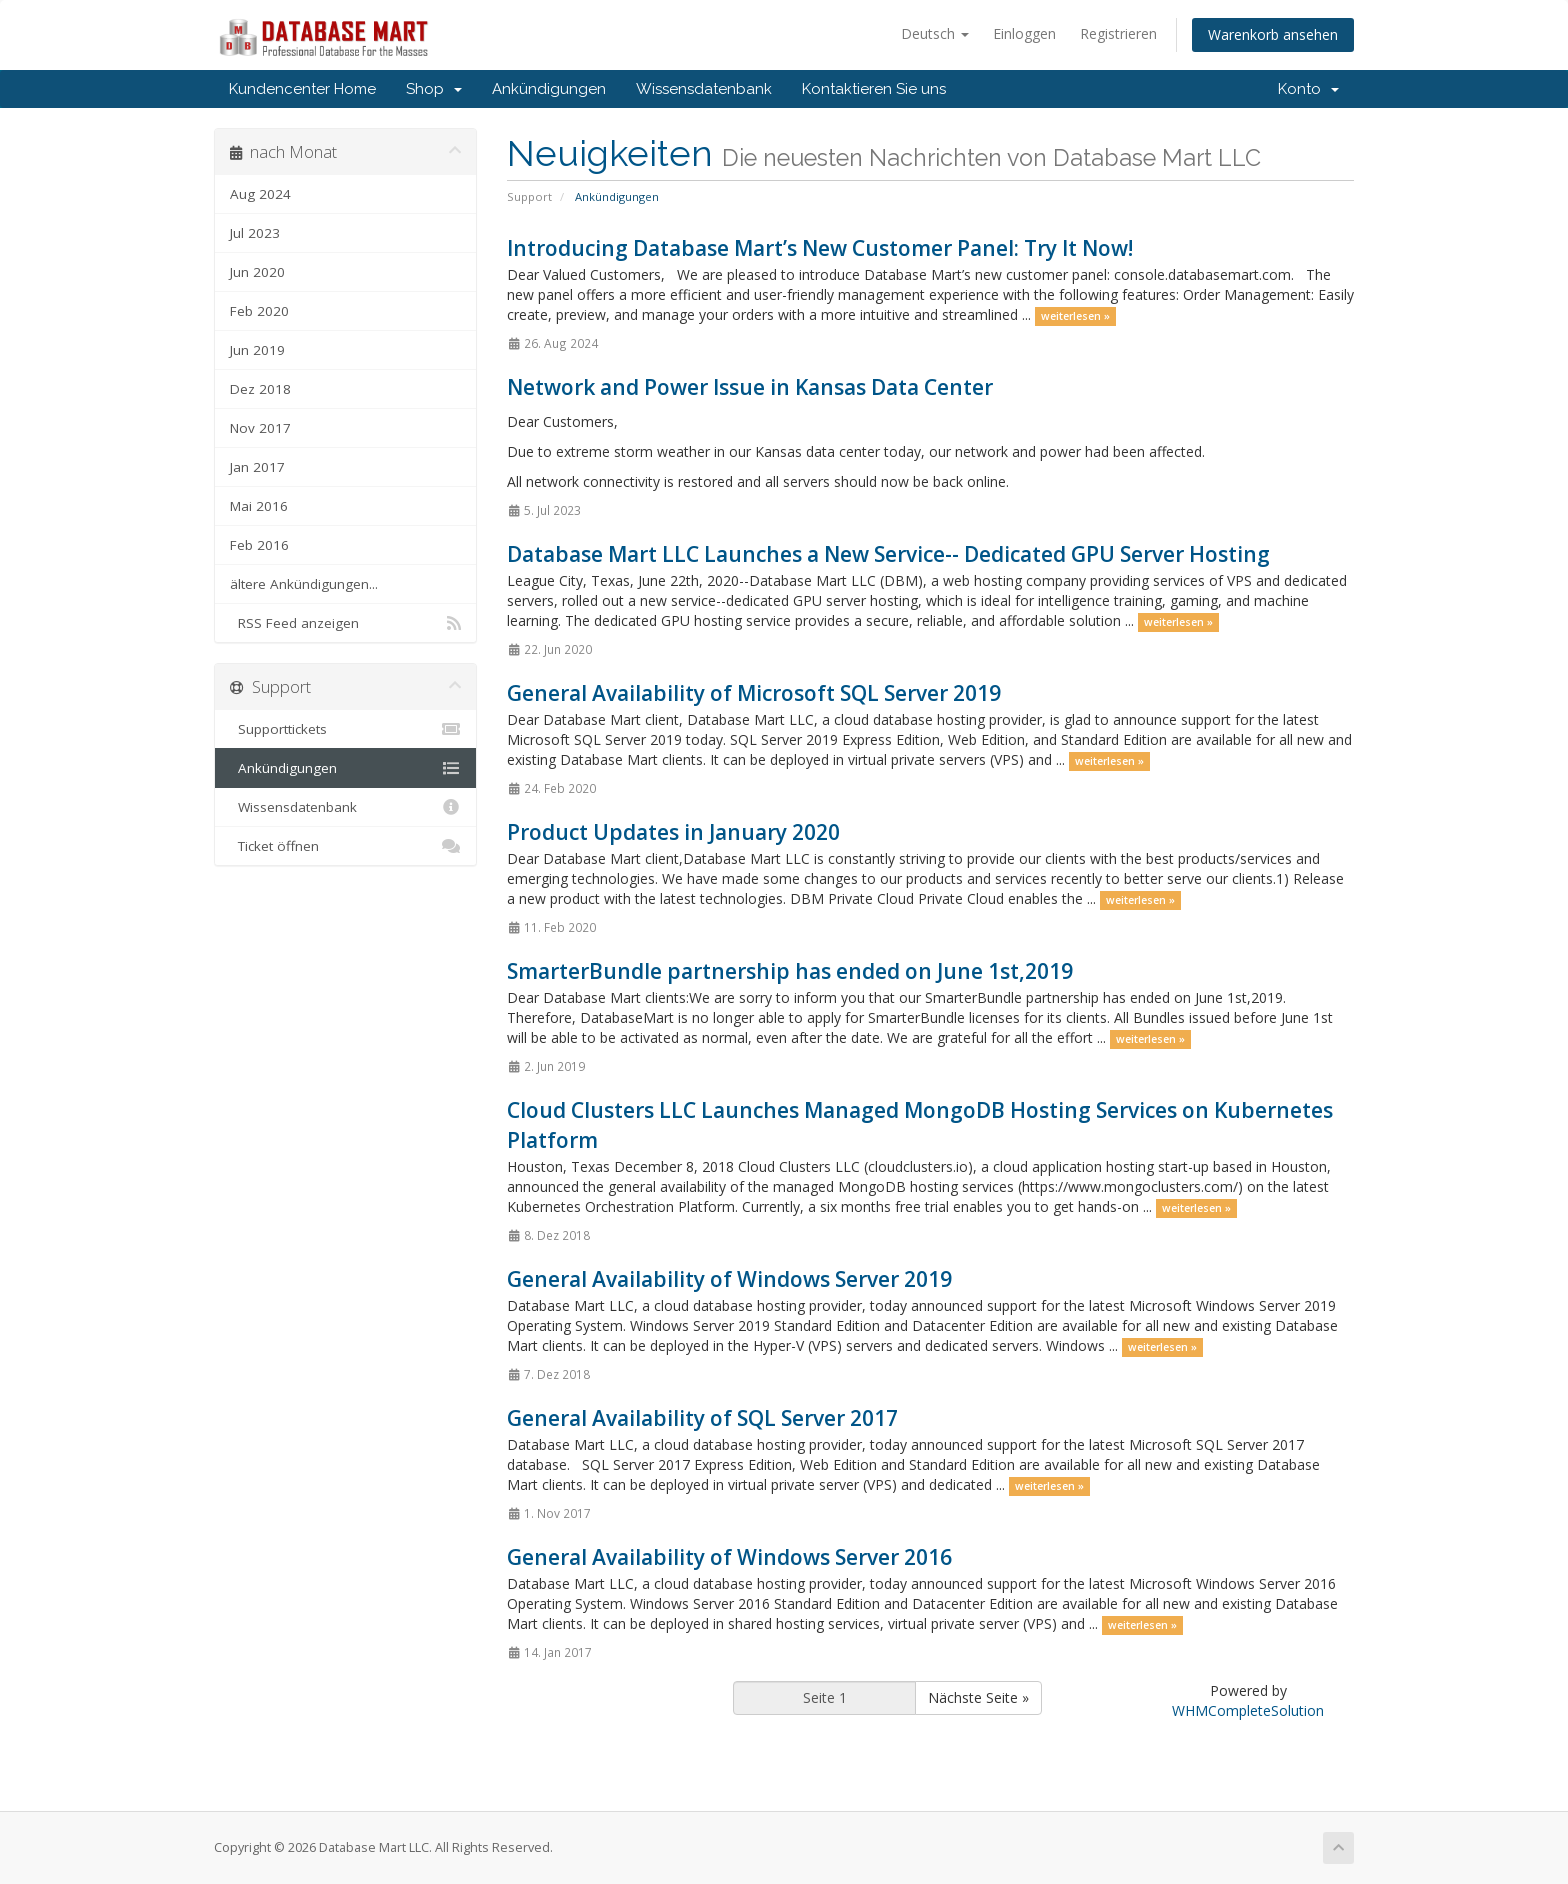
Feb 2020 (259, 311)
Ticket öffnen (345, 846)
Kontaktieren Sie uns (874, 89)
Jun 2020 (257, 272)
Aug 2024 (260, 194)
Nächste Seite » (978, 1697)
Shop (434, 89)
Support (529, 196)
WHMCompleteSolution (1248, 1710)
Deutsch (935, 33)
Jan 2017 (257, 467)
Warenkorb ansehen (1273, 34)
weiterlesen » (1075, 316)
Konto (1308, 89)
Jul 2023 (255, 233)
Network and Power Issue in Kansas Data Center (750, 387)
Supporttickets (345, 729)
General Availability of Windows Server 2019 (729, 1279)
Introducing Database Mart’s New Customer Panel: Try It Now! (820, 248)
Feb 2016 (259, 545)
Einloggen (1024, 33)
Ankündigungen (549, 89)
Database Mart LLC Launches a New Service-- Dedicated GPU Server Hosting (888, 554)
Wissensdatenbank (704, 89)
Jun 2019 (257, 350)
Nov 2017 (260, 428)
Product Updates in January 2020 (673, 832)
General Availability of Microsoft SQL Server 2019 (754, 693)
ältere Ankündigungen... (304, 584)
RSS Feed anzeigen (345, 623)
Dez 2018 (260, 389)
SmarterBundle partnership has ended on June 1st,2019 (790, 971)
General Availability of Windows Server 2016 (729, 1557)
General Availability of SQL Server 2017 (702, 1418)
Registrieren (1118, 33)
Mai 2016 (259, 506)
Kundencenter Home (302, 89)
